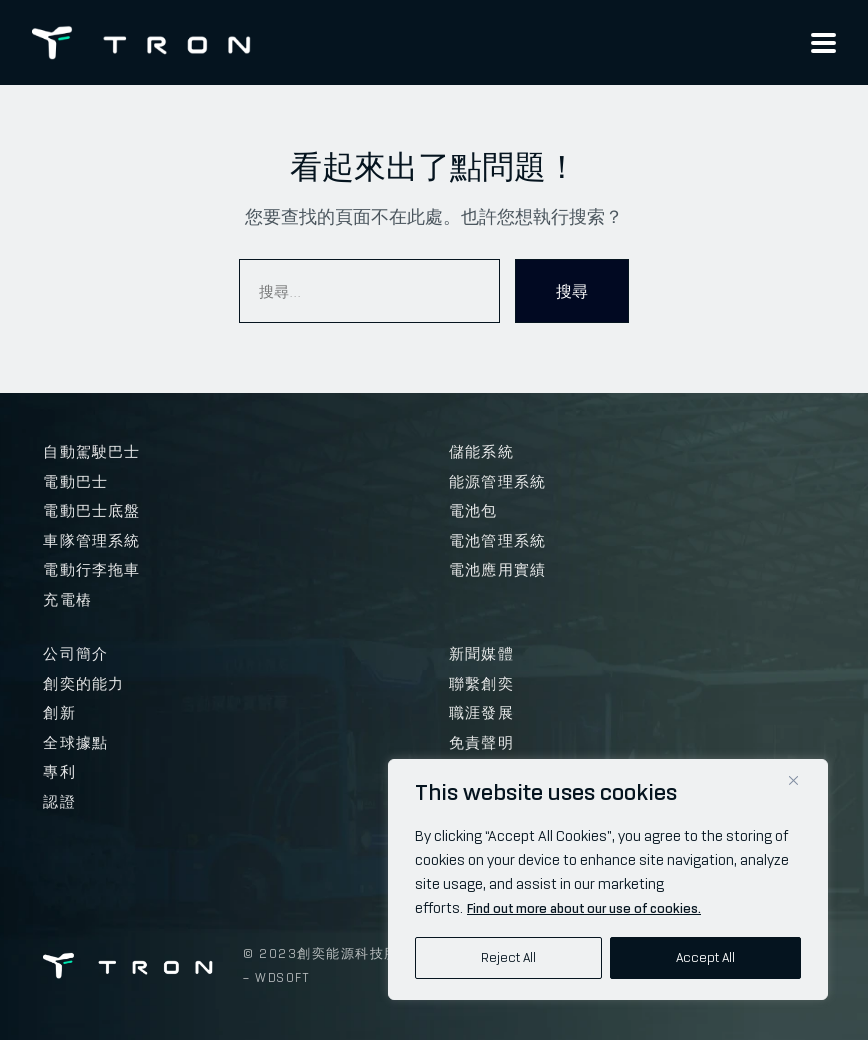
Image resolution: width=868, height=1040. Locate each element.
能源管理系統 (497, 482)
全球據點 (75, 743)
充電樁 (67, 600)
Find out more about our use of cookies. (584, 908)
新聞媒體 (481, 654)
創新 (59, 713)
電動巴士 (75, 482)
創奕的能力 (83, 684)
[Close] (793, 780)
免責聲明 (481, 743)
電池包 (473, 511)
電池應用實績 (497, 570)
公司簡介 (75, 654)
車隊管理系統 (91, 541)
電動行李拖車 (91, 570)
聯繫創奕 (481, 684)
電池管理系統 (497, 541)
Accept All (705, 957)
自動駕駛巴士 (91, 452)
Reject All (508, 957)
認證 (59, 802)
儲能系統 (481, 452)
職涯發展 (481, 713)
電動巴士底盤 (91, 511)
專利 (59, 772)
